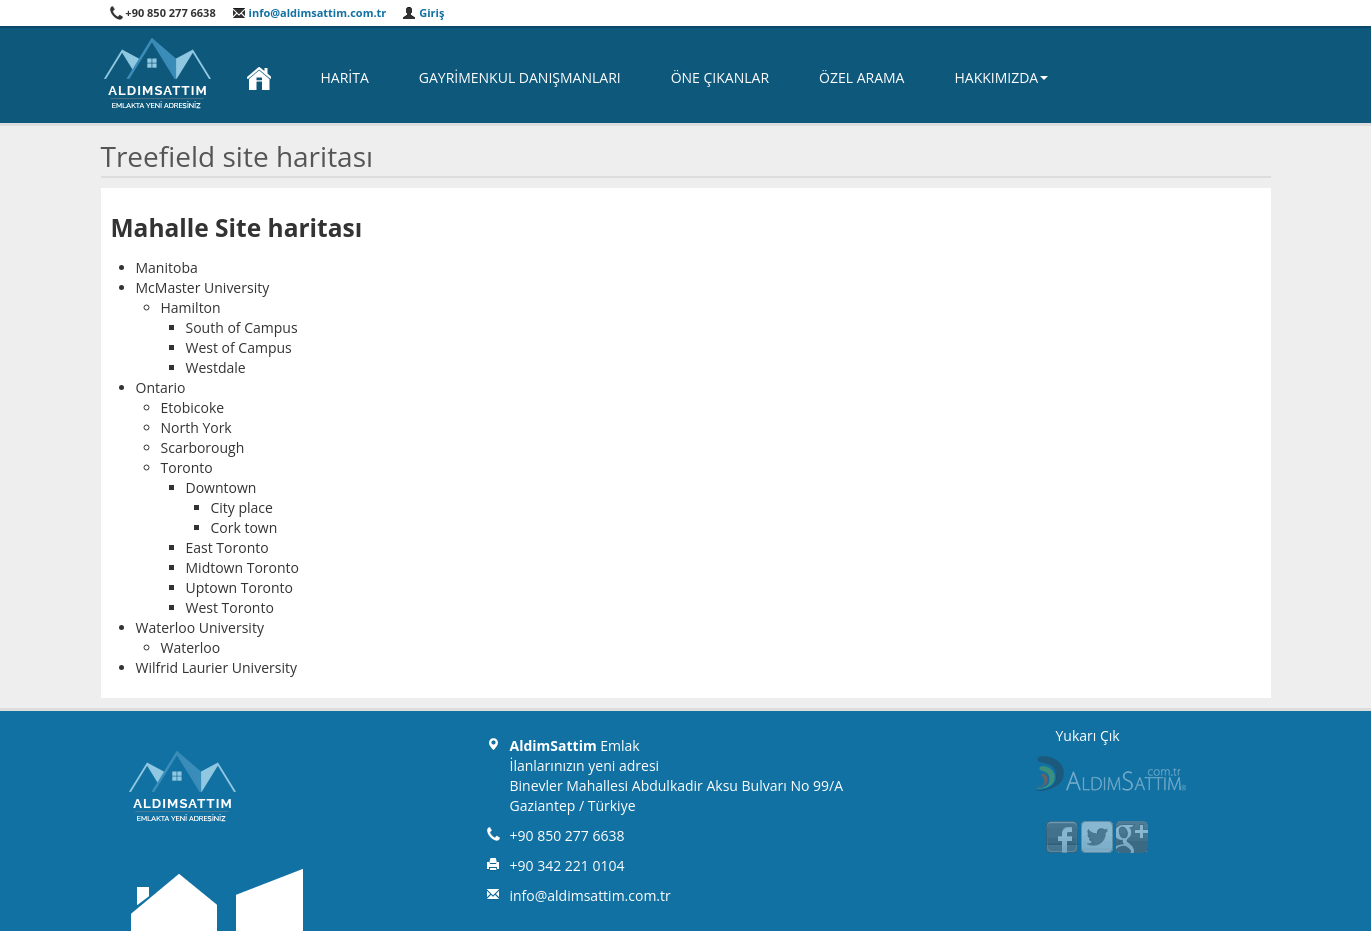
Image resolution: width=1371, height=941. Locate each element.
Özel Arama (861, 77)
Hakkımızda (1001, 77)
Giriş (423, 12)
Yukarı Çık (1088, 735)
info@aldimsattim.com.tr (309, 12)
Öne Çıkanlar (720, 77)
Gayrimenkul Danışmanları (520, 77)
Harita (345, 77)
